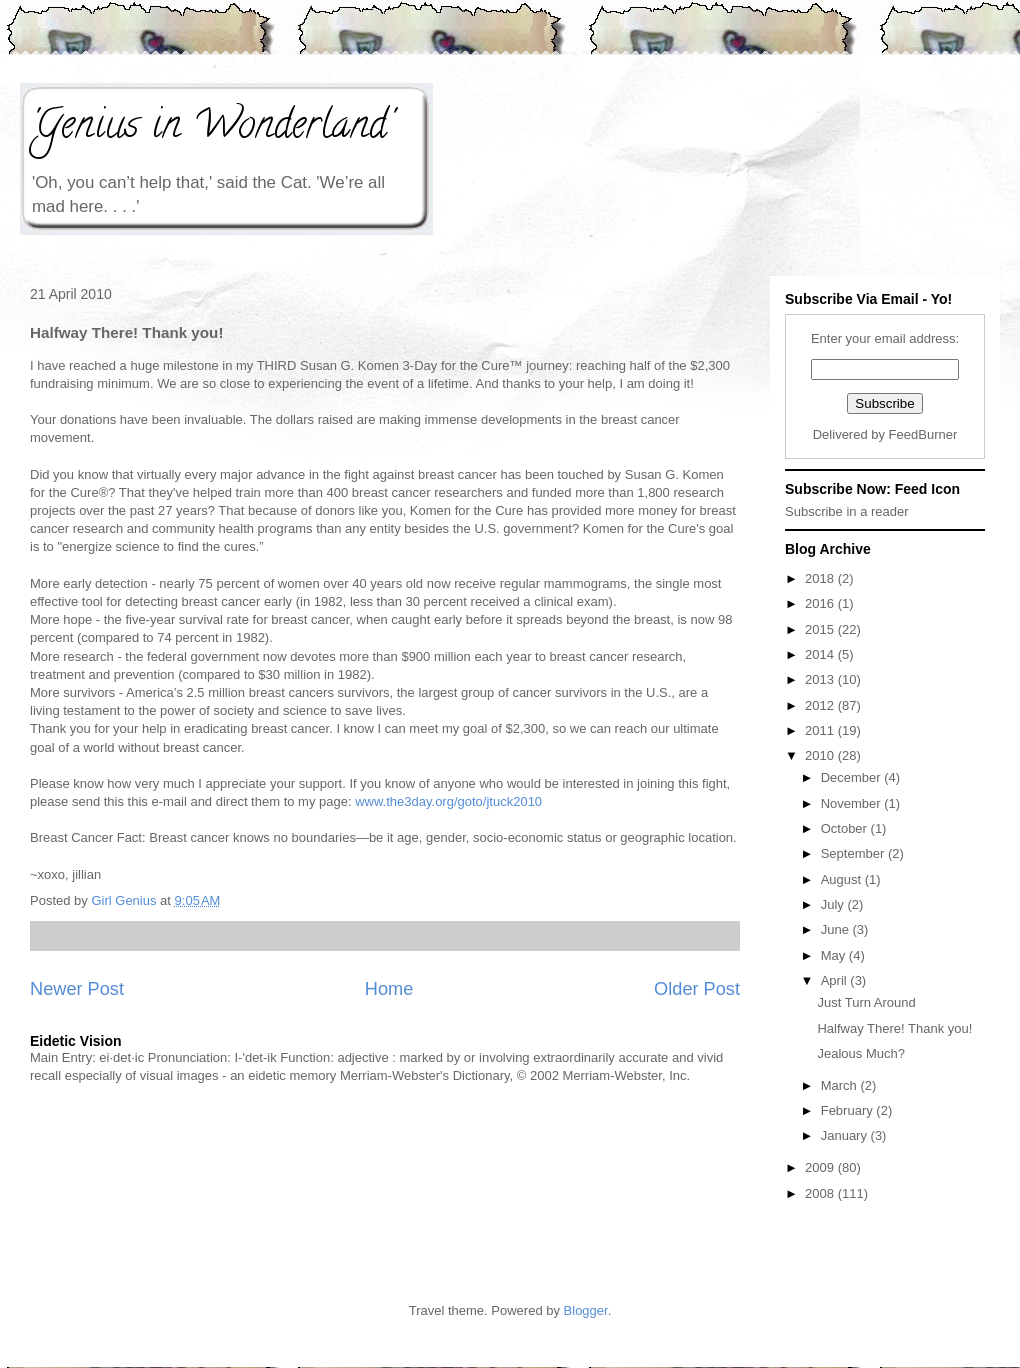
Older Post (697, 989)
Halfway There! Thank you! (894, 1028)
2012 (821, 705)
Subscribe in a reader (847, 511)
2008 (821, 1193)
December (853, 777)
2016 (821, 603)
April (836, 980)
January (846, 1135)
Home (389, 989)
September (854, 853)
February (849, 1110)
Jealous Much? (860, 1053)
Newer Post (77, 989)
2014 (821, 654)
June (837, 929)
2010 (821, 755)
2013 (821, 679)
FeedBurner (923, 434)
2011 (821, 730)
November (853, 803)
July (834, 904)
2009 (821, 1167)
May (835, 955)
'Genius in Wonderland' (211, 128)
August (843, 879)
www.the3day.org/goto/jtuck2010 (448, 801)
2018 (821, 578)
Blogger (586, 1310)
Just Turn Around (866, 1002)
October (846, 828)
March (841, 1085)
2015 (821, 629)
